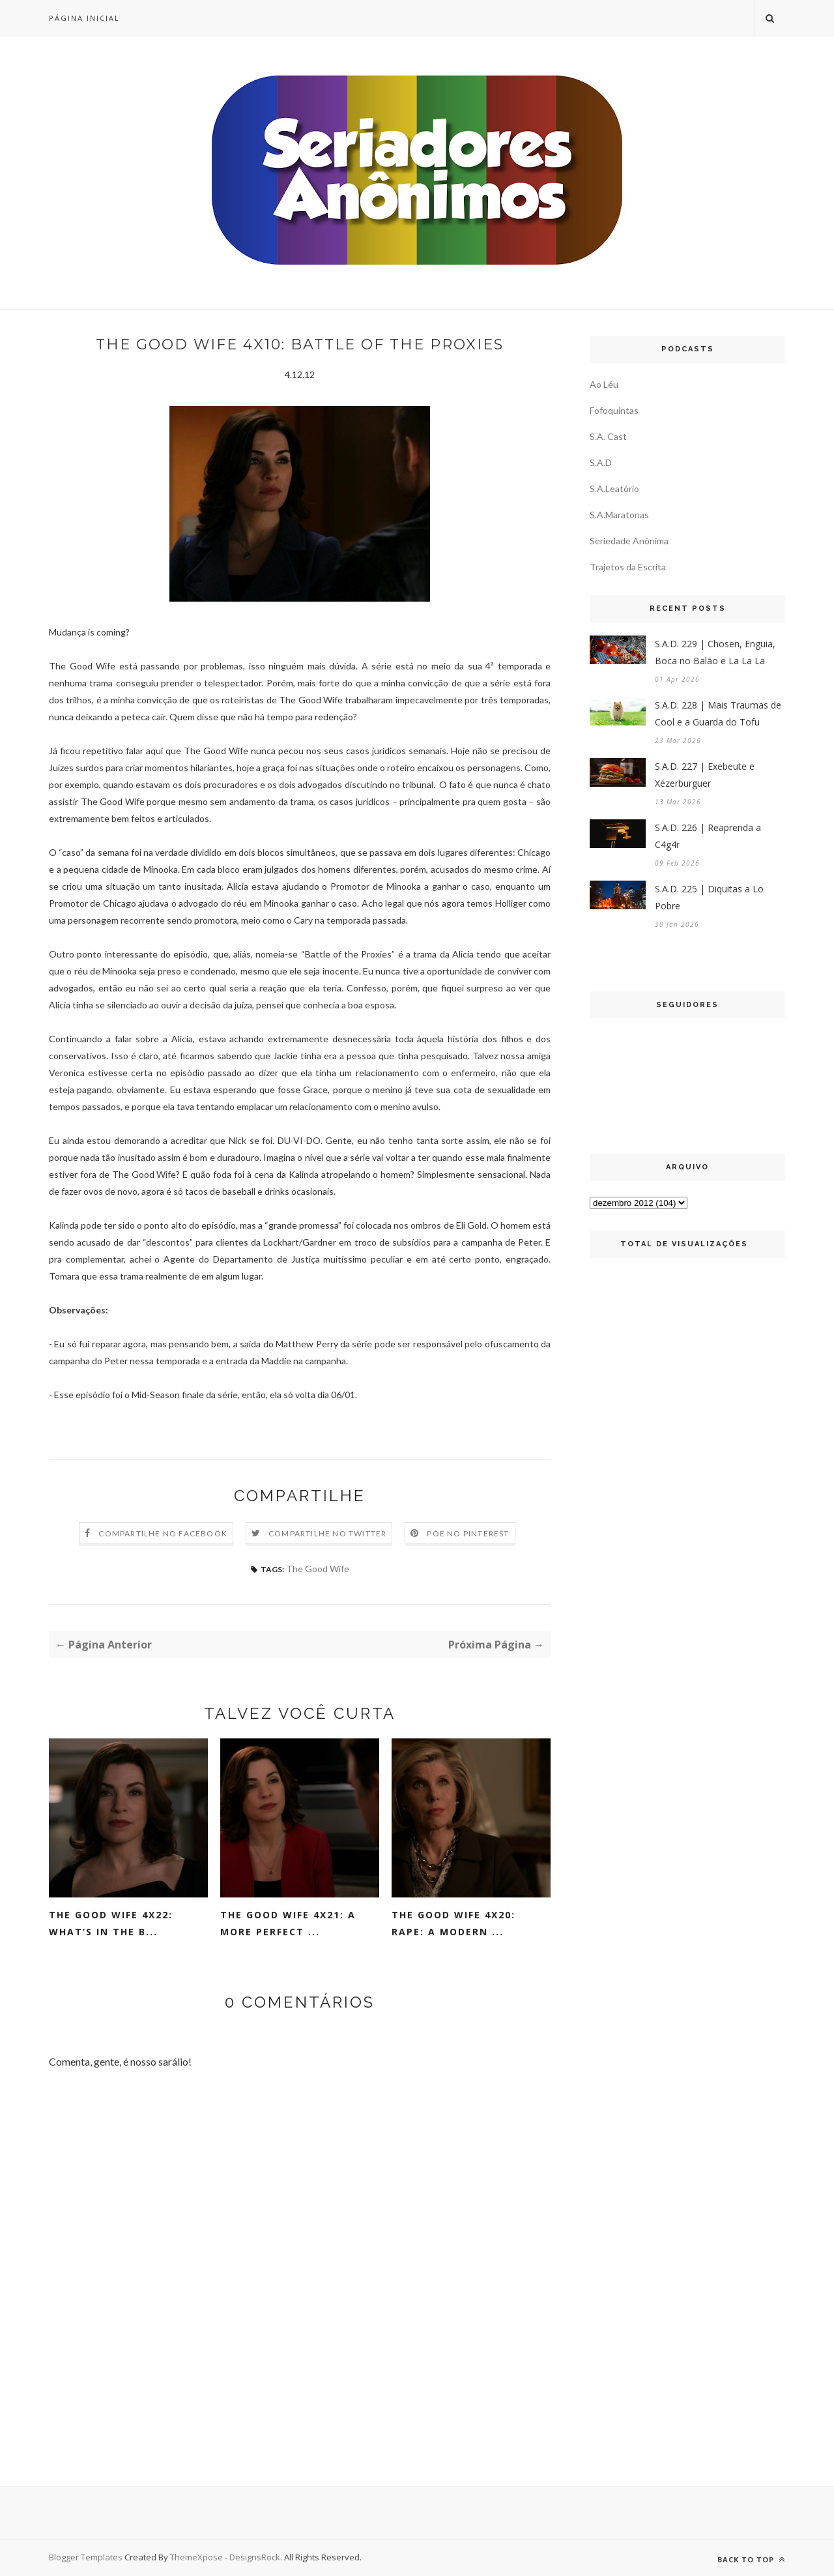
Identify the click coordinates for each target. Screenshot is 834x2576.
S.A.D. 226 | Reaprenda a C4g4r (708, 836)
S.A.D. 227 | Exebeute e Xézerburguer (705, 774)
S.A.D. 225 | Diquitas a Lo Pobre (709, 897)
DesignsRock (254, 2557)
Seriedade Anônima (629, 540)
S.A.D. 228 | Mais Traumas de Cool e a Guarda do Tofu (718, 713)
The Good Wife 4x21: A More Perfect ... (288, 1923)
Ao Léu (604, 384)
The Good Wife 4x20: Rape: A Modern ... (453, 1923)
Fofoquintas (614, 410)
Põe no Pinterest (468, 1533)
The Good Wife (317, 1568)
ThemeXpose (197, 2557)
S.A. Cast (608, 436)
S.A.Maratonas (619, 514)
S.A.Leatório (614, 488)
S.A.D (601, 462)
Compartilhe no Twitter (327, 1533)
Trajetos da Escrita (628, 566)
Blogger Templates (85, 2557)
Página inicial (84, 18)
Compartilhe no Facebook (162, 1533)
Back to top (751, 2559)
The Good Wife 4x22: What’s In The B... (111, 1923)
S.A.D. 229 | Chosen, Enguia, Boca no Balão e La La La (715, 652)
